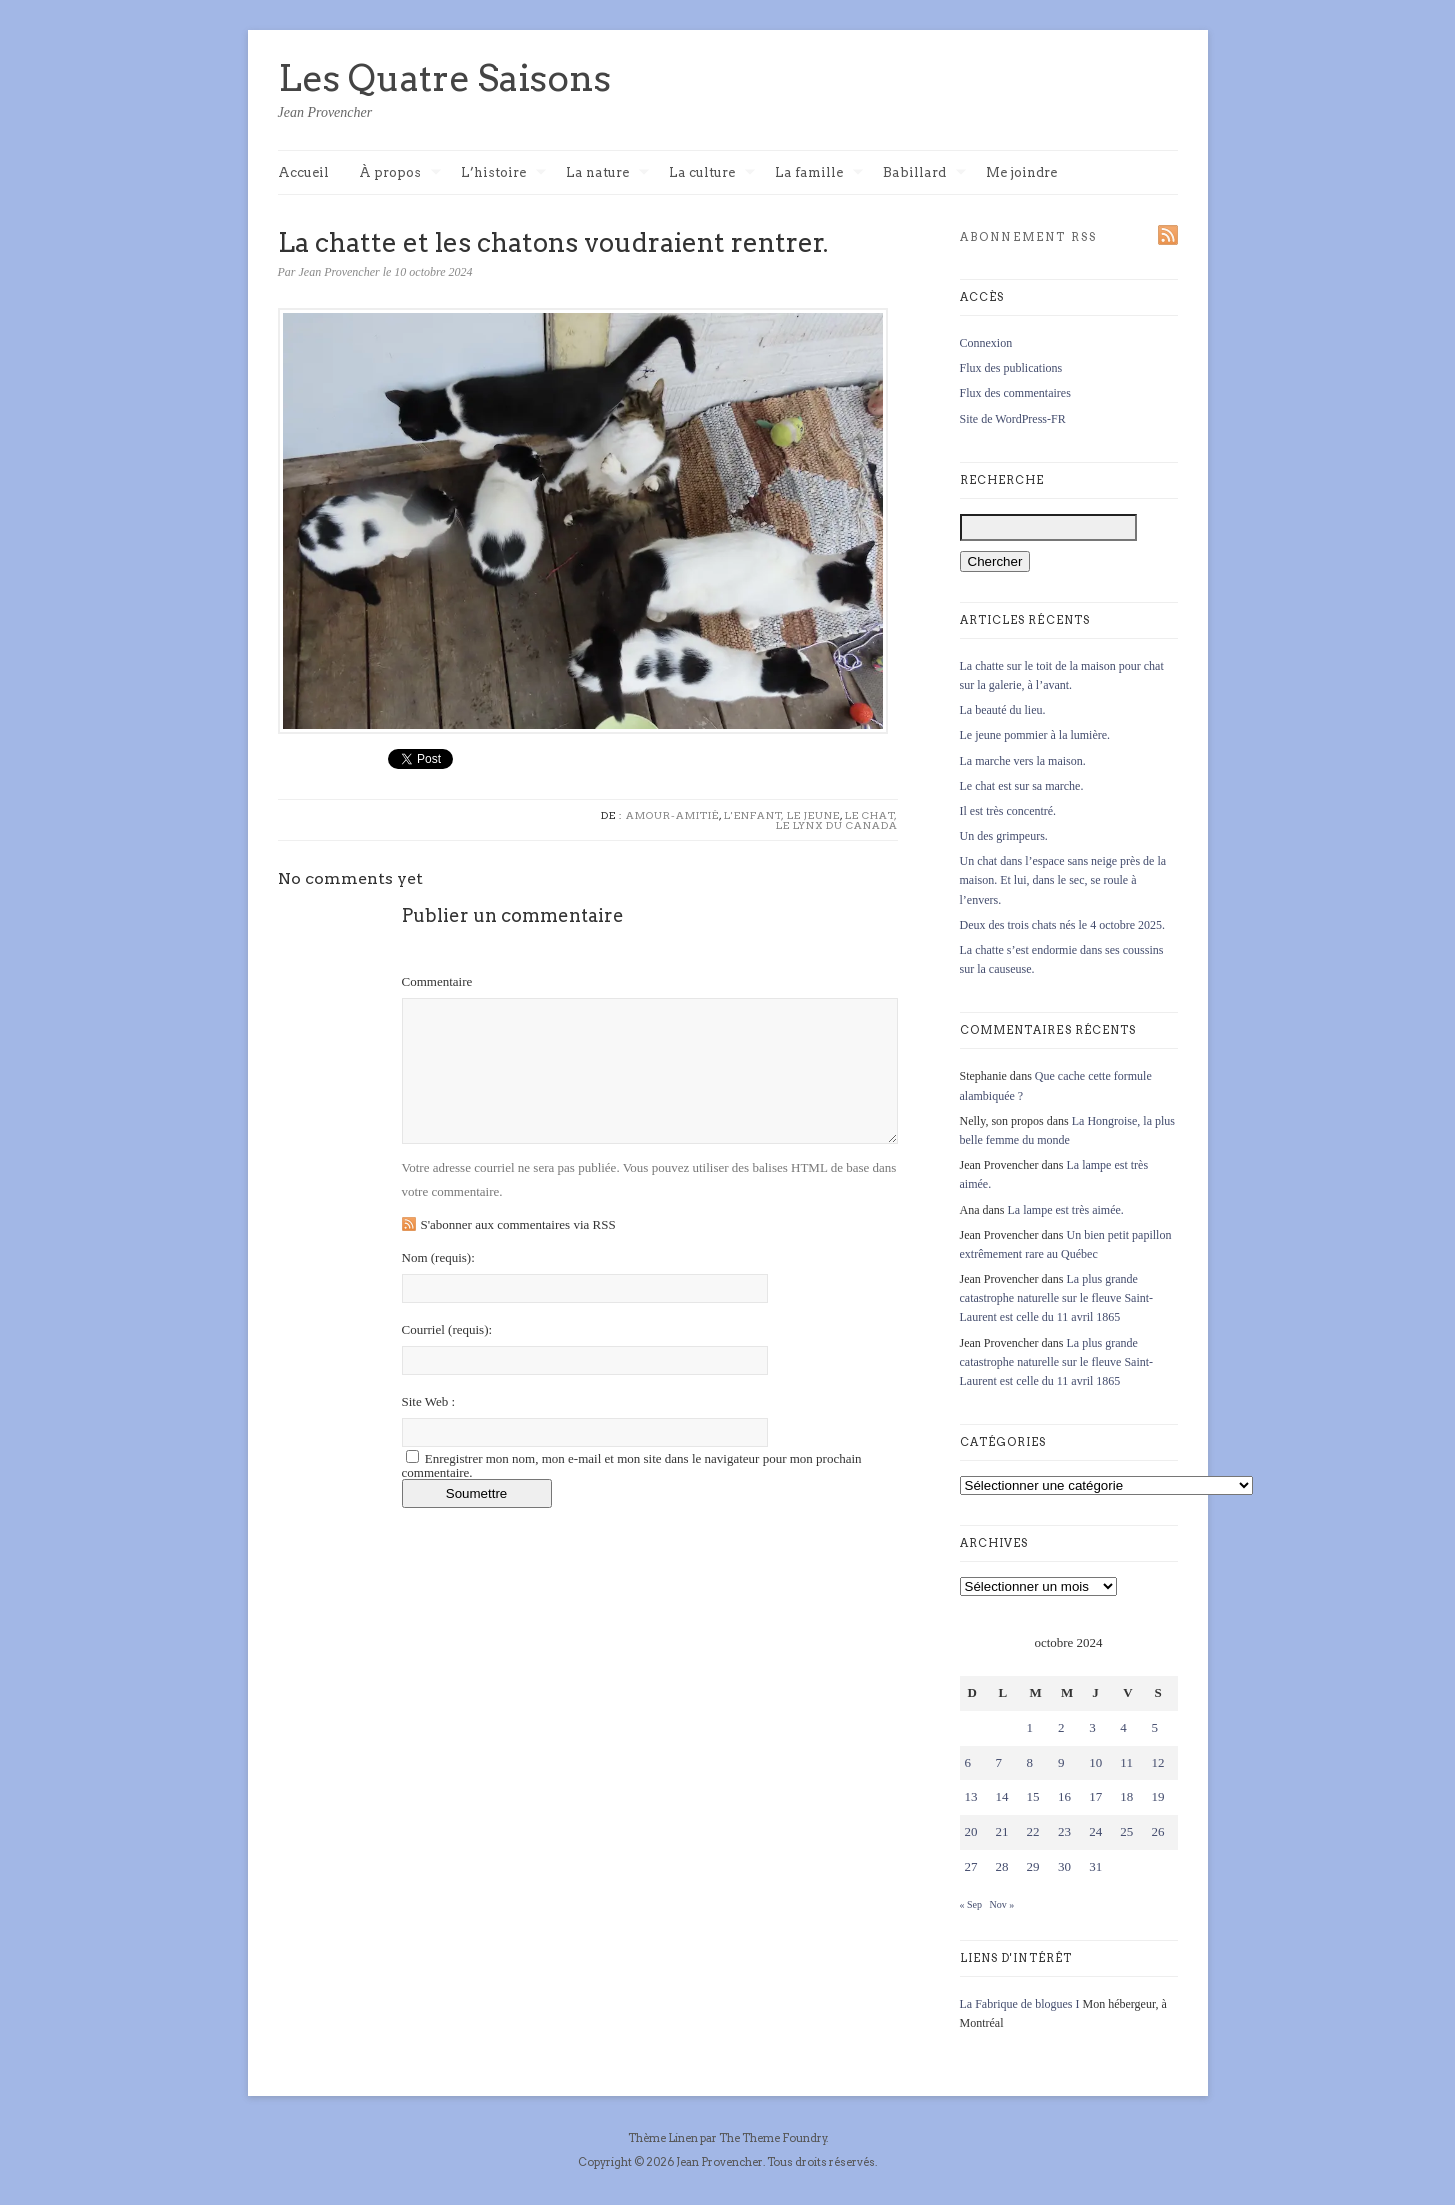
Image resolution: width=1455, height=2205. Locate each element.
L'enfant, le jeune (782, 815)
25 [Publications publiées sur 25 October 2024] (1126, 1831)
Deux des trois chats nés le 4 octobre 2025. (1063, 925)
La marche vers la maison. (1023, 761)
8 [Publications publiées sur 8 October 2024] (1030, 1762)
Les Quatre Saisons (444, 78)
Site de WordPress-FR (1013, 419)
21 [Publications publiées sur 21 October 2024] (1002, 1831)
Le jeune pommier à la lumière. (1035, 735)
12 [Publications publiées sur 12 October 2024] (1157, 1762)
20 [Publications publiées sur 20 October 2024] (971, 1831)
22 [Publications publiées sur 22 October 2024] (1033, 1831)
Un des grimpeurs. (1004, 836)
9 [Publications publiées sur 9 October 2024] (1061, 1762)
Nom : (438, 1257)
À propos (400, 173)
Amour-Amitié (672, 815)
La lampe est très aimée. (1066, 1210)
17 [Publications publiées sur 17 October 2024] (1095, 1796)
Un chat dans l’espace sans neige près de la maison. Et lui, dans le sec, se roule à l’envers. (1063, 880)
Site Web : (429, 1401)
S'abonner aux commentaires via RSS (518, 1224)
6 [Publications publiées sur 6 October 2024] (968, 1762)
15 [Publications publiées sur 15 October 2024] (1033, 1796)
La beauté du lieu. (1003, 710)
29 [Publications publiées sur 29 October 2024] (1033, 1866)
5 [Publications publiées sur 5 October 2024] (1154, 1727)
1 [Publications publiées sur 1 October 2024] (1030, 1727)
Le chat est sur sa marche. (1022, 786)
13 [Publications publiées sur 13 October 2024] (971, 1796)
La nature (607, 173)
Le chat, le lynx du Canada (837, 820)
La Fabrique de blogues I (1020, 2004)
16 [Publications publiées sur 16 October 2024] (1064, 1796)
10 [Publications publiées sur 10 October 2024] (1095, 1762)
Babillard (924, 173)
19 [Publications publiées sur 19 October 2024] (1157, 1796)
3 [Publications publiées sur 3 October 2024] (1092, 1727)
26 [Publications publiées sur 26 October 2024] (1157, 1831)
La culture (712, 173)
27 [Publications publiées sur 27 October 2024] (971, 1866)
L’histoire (503, 173)
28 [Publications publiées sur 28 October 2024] (1002, 1866)
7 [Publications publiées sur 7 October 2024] (999, 1762)
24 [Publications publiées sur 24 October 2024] (1095, 1831)
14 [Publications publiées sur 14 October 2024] (1002, 1796)
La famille (819, 173)
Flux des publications (1011, 368)
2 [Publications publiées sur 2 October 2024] (1061, 1727)
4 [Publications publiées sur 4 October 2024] (1123, 1727)
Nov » (1002, 1904)
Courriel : (447, 1329)
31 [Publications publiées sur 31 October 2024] (1095, 1866)
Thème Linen (664, 2138)
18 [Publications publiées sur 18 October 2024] (1126, 1796)
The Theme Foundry (773, 2138)
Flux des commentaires (1015, 393)
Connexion (986, 343)
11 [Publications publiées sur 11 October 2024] (1126, 1762)
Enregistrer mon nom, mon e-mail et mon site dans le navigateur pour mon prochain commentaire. (632, 1465)
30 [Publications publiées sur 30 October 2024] (1064, 1866)
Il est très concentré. (1008, 811)
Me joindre (1021, 172)
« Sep (971, 1904)
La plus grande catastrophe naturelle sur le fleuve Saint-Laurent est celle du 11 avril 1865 (1057, 1298)
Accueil (303, 172)
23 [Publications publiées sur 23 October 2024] (1064, 1831)
